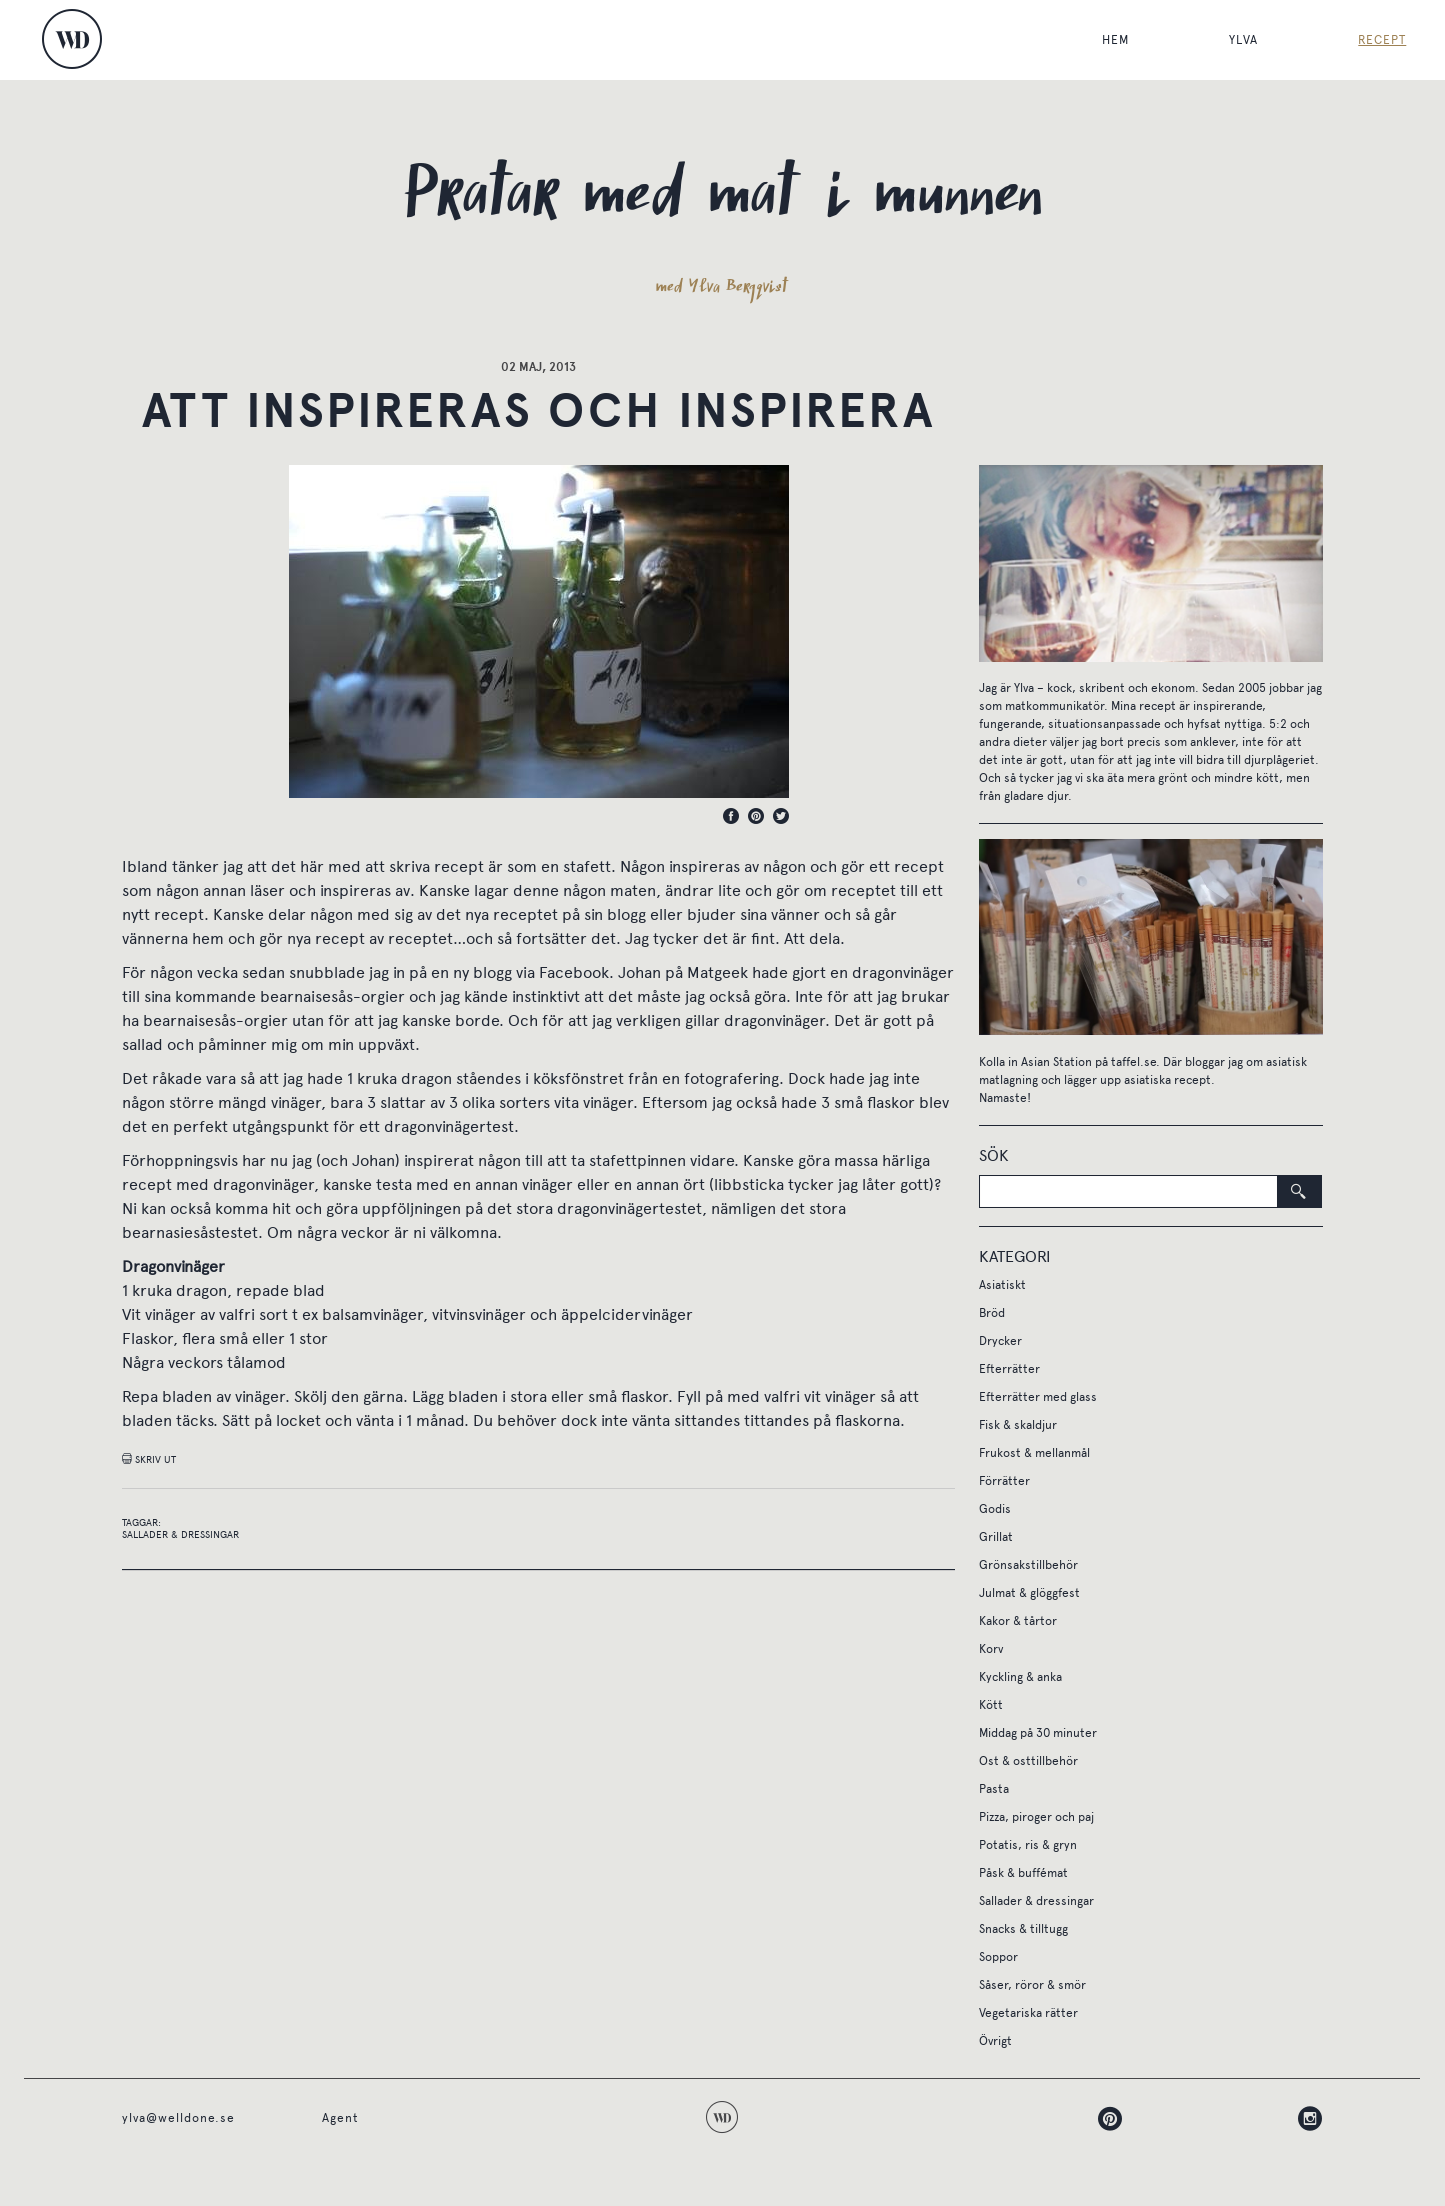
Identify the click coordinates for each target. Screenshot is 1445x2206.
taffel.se (1133, 1062)
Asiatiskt (1002, 1285)
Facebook (574, 972)
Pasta (994, 1789)
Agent (340, 2118)
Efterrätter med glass (1038, 1397)
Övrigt (995, 2041)
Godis (995, 1509)
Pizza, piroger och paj (1036, 1817)
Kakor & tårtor (1018, 1621)
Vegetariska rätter (1028, 2013)
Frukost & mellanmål (1034, 1453)
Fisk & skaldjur (1018, 1425)
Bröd (992, 1313)
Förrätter (1004, 1481)
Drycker (1000, 1341)
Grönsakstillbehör (1028, 1565)
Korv (991, 1649)
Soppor (998, 1957)
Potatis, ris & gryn (1028, 1845)
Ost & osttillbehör (1028, 1761)
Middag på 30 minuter (1038, 1733)
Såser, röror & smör (1032, 1985)
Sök (994, 1155)
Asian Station (1056, 1062)
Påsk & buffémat (1023, 1873)
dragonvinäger (903, 972)
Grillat (996, 1537)
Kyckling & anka (1020, 1677)
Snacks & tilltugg (1023, 1929)
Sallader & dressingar (180, 1535)
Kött (991, 1705)
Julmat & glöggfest (1029, 1593)
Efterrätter (1009, 1369)
